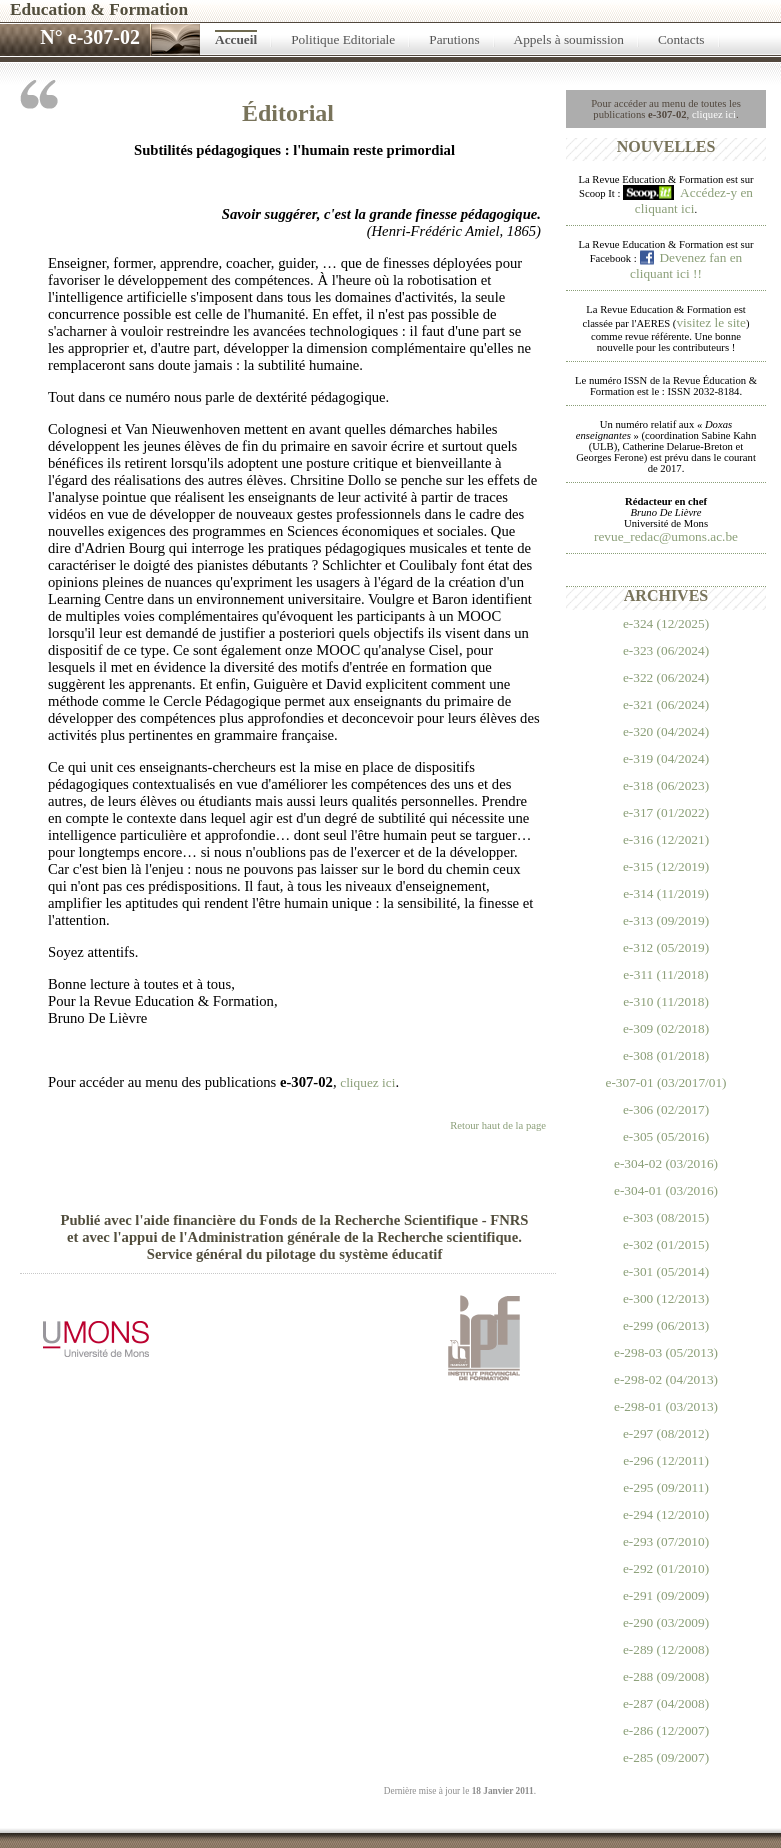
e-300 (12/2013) (666, 1298)
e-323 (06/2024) (666, 650)
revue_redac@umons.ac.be (666, 536)
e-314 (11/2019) (666, 893)
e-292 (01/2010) (666, 1568)
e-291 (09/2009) (666, 1595)
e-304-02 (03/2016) (666, 1163)
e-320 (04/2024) (666, 731)
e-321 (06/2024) (666, 704)
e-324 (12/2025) (666, 623)
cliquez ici (714, 114)
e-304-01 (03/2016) (666, 1190)
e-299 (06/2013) (666, 1325)
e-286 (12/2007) (666, 1730)
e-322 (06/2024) (666, 677)
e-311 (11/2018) (665, 974)
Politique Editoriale (343, 39)
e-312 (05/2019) (666, 947)
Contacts (681, 39)
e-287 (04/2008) (666, 1703)
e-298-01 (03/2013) (666, 1406)
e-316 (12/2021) (666, 839)
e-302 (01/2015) (666, 1244)
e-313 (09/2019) (666, 920)
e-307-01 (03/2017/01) (665, 1082)
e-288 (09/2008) (666, 1676)
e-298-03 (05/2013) (666, 1352)
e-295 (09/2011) (666, 1487)
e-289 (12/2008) (666, 1649)
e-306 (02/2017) (666, 1109)
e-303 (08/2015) (666, 1217)
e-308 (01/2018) (666, 1055)
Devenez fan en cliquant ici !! (686, 265)
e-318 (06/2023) (666, 785)
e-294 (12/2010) (666, 1514)
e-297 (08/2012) (666, 1433)
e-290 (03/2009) (666, 1622)
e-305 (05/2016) (666, 1136)
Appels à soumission (569, 39)
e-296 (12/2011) (666, 1460)
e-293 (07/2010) (666, 1541)
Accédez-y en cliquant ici (694, 200)
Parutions (454, 39)
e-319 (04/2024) (666, 758)
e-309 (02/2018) (666, 1028)
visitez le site (711, 322)
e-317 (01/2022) (666, 812)
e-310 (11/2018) (666, 1001)
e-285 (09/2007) (666, 1757)
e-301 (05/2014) (666, 1271)
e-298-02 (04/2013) (666, 1379)
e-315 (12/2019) (666, 866)
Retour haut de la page (498, 1125)
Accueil (236, 39)
